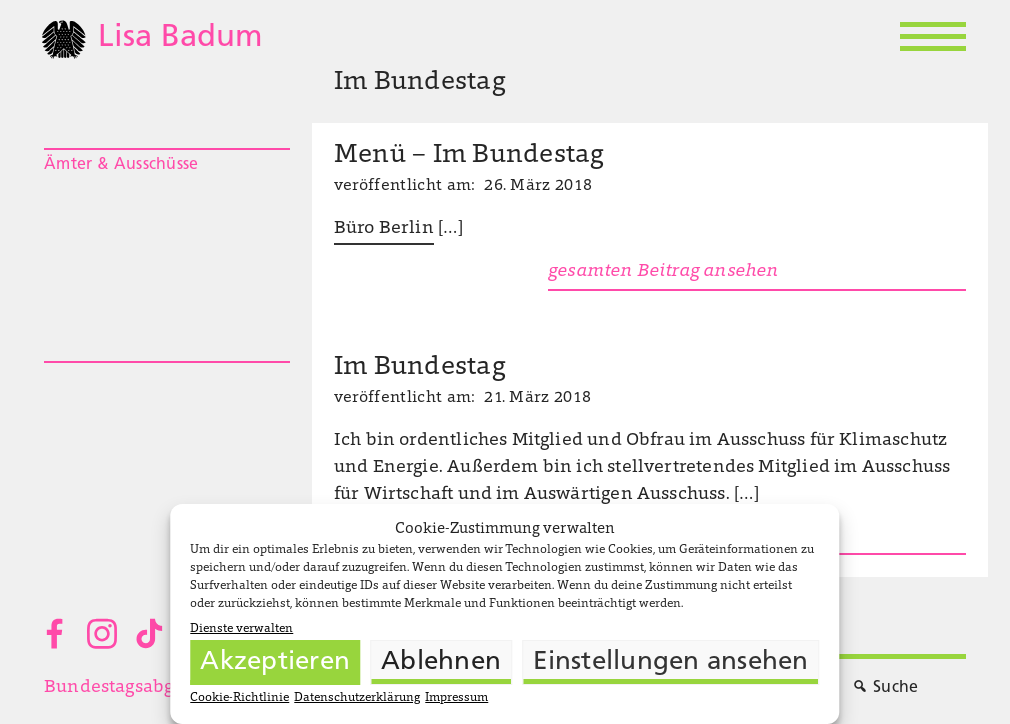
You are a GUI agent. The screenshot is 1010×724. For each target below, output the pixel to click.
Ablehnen (441, 662)
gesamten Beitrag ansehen (663, 272)
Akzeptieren (275, 662)
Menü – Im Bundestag (469, 156)
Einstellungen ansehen (670, 662)
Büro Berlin (384, 229)
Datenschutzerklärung (357, 698)
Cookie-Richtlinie (239, 698)
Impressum (456, 698)
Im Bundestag (420, 368)
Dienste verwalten (241, 629)
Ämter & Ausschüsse (121, 165)
